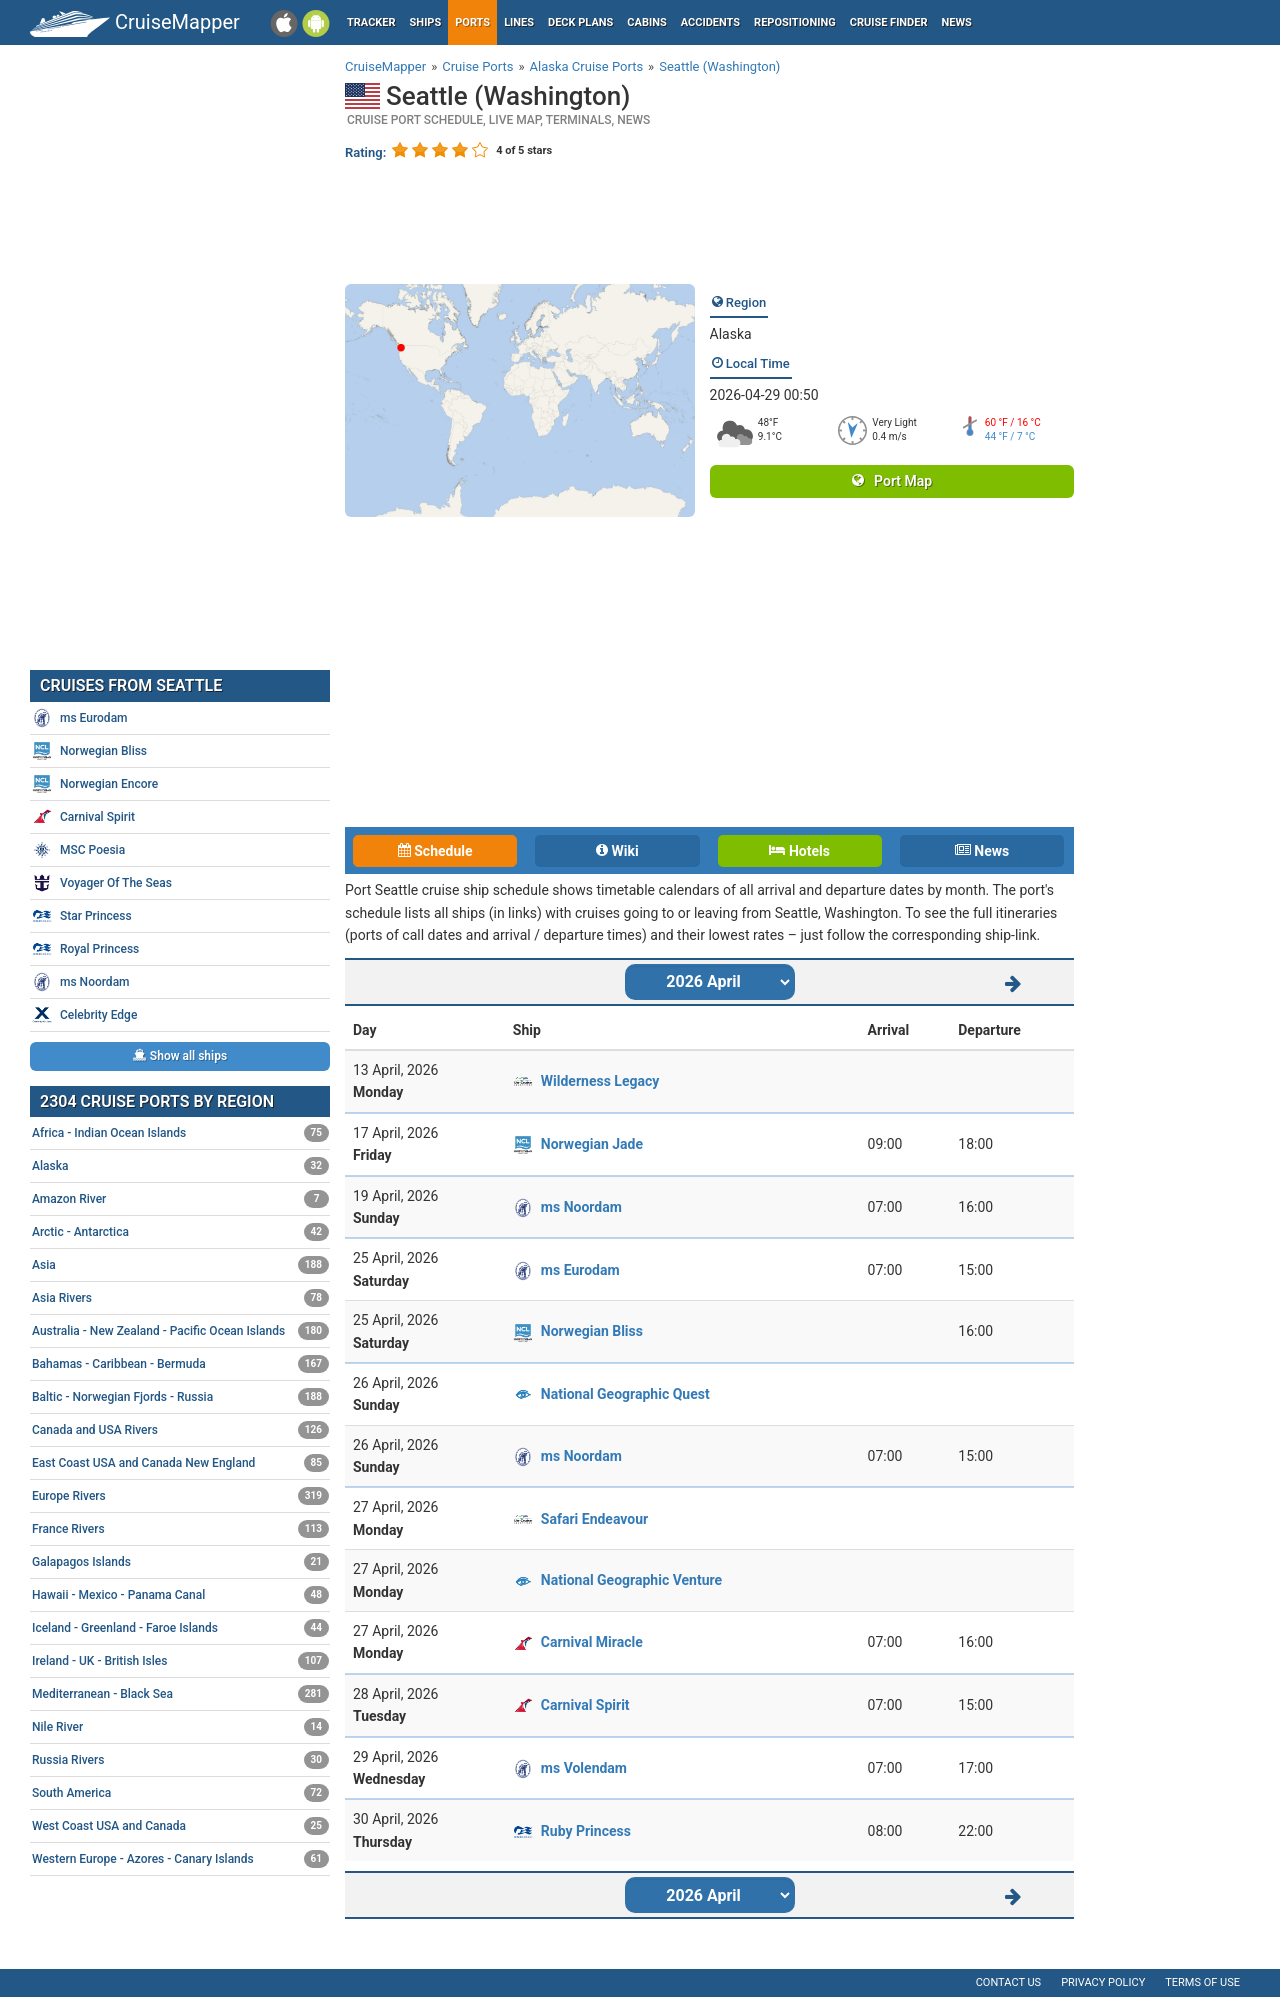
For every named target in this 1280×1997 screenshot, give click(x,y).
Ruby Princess (586, 1831)
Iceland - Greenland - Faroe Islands (180, 1628)
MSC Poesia (78, 850)
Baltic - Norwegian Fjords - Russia (180, 1397)
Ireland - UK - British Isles (180, 1661)
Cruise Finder (889, 22)
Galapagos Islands (180, 1562)
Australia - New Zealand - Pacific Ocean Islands (180, 1331)
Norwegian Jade (592, 1144)
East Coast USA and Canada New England (180, 1463)
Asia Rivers (180, 1298)
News (957, 22)
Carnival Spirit (585, 1705)
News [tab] (982, 851)
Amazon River (180, 1199)
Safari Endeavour (594, 1519)
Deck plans (580, 22)
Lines (519, 22)
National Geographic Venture (631, 1580)
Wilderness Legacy (600, 1081)
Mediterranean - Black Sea (180, 1694)
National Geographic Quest (625, 1394)
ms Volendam (584, 1768)
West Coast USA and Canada (180, 1826)
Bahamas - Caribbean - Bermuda (180, 1364)
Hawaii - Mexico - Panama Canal (180, 1595)
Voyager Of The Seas (102, 883)
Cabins (646, 22)
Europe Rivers (180, 1496)
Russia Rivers (180, 1760)
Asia (180, 1265)
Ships (426, 22)
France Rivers (180, 1529)
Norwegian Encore (95, 784)
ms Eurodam (580, 1270)
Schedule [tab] (435, 851)
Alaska (731, 334)
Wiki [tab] (617, 851)
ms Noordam (581, 1207)
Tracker (371, 22)
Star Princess (82, 916)
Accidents (710, 22)
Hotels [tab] (799, 851)
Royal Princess (85, 949)
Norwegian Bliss (592, 1331)
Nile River (180, 1727)
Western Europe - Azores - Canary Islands (180, 1859)
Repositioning (795, 22)
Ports (472, 22)
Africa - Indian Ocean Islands (180, 1133)
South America (180, 1793)
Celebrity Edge (84, 1015)
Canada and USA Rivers (180, 1430)
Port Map (892, 481)
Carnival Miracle (592, 1642)
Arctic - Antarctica (180, 1232)
